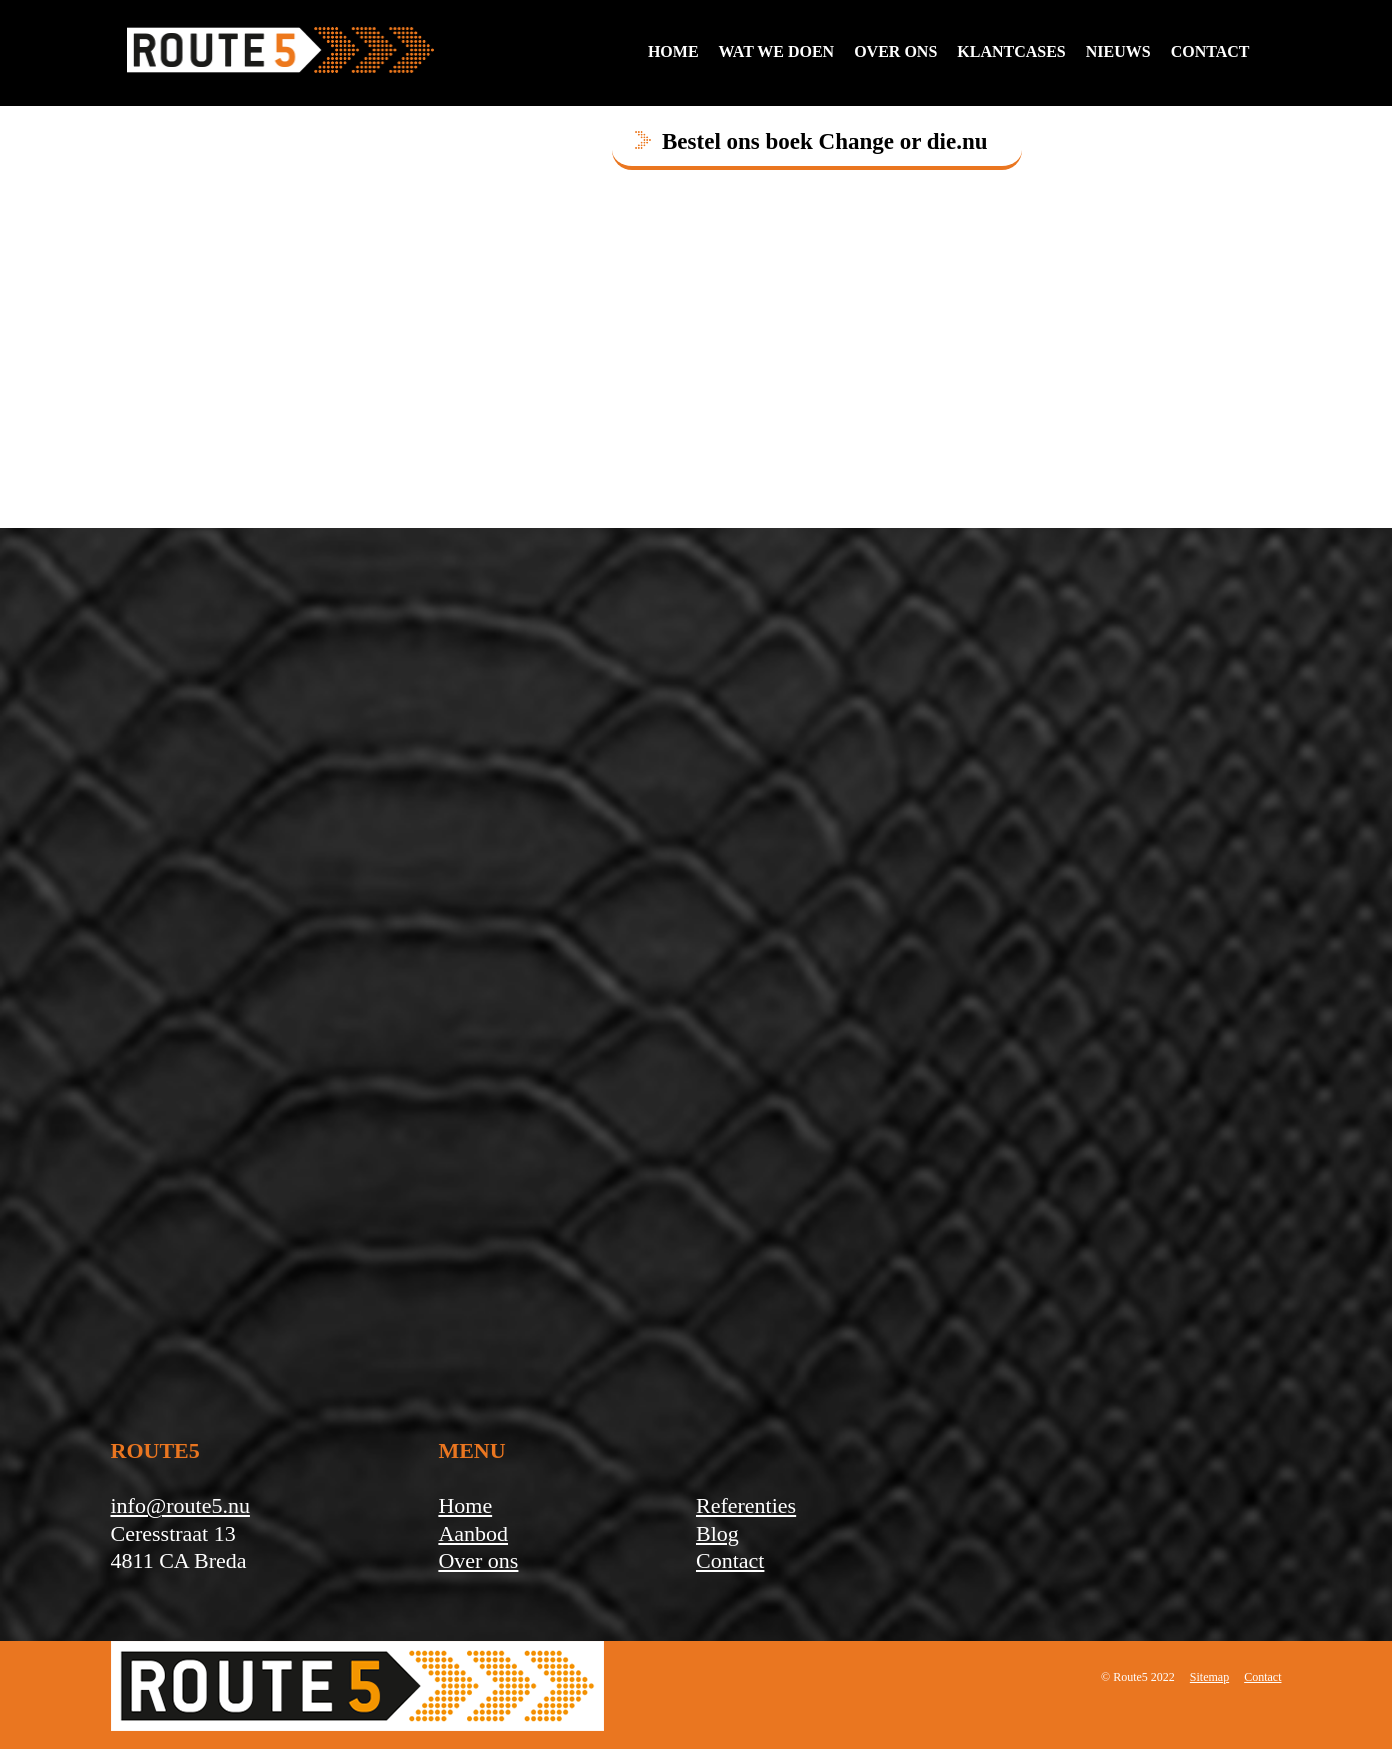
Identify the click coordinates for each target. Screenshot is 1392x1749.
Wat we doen (777, 51)
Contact (730, 1560)
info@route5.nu (180, 1505)
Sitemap (1209, 1677)
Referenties (746, 1505)
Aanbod (473, 1533)
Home (673, 51)
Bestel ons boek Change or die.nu (824, 141)
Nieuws (1118, 51)
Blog (717, 1533)
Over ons (895, 51)
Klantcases (1011, 51)
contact (1210, 51)
